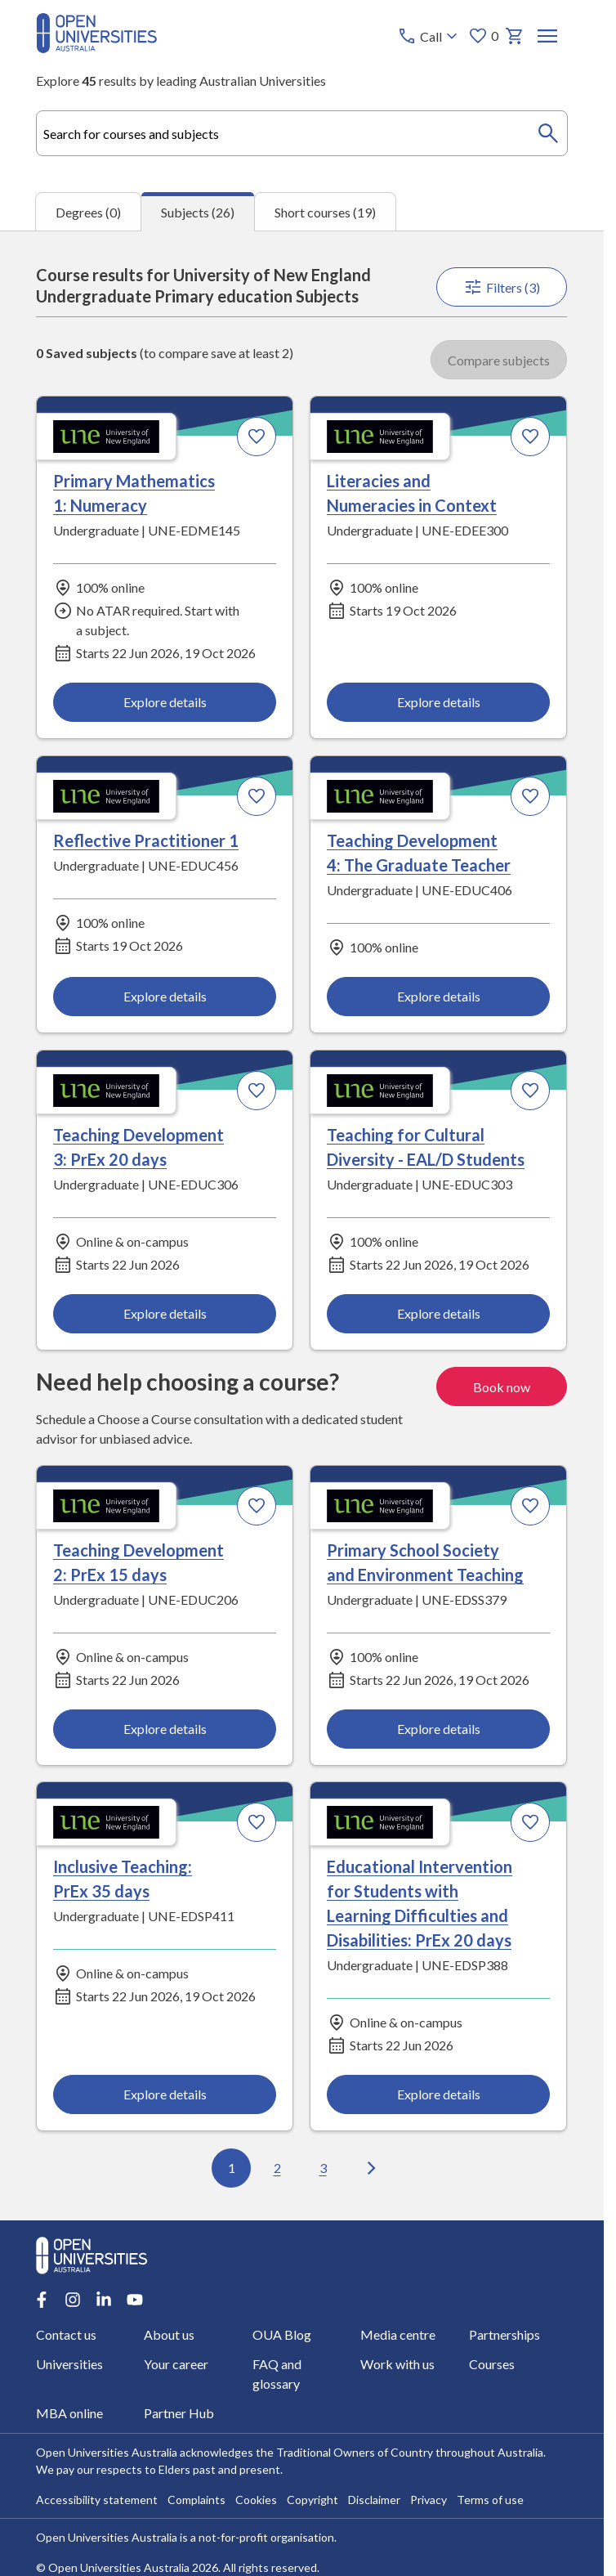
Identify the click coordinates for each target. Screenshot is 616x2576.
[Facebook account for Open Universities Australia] (41, 2299)
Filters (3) (502, 287)
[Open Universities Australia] (96, 48)
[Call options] (430, 36)
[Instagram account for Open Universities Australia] (72, 2299)
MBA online (69, 2413)
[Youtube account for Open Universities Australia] (134, 2299)
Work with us (398, 2364)
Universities (69, 2364)
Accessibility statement (97, 2500)
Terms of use (490, 2500)
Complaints (196, 2500)
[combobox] (301, 133)
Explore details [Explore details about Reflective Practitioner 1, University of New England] (165, 997)
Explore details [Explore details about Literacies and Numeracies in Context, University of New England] (438, 702)
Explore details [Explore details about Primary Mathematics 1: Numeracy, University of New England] (165, 702)
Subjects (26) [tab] (197, 212)
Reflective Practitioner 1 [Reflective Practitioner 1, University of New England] (146, 840)
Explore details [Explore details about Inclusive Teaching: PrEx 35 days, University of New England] (165, 2095)
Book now (502, 1386)
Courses (492, 2364)
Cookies (256, 2500)
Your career (177, 2364)
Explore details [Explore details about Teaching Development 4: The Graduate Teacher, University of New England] (438, 997)
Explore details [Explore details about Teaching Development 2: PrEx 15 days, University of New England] (165, 1728)
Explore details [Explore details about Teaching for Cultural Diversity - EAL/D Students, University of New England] (438, 1313)
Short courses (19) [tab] (325, 212)
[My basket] (515, 36)
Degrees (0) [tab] (88, 212)
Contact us (66, 2334)
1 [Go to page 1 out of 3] (231, 2167)
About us (170, 2334)
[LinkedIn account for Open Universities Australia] (103, 2299)
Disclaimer (374, 2500)
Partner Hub (180, 2413)
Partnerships (504, 2334)
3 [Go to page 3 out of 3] (323, 2167)
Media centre (398, 2334)
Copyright (312, 2500)
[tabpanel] (302, 1225)
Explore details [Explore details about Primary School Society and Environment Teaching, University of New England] (438, 1728)
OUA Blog (281, 2334)
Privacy (428, 2500)
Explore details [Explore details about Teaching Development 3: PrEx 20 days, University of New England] (165, 1313)
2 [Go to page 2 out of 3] (277, 2167)
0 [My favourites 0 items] (484, 36)
